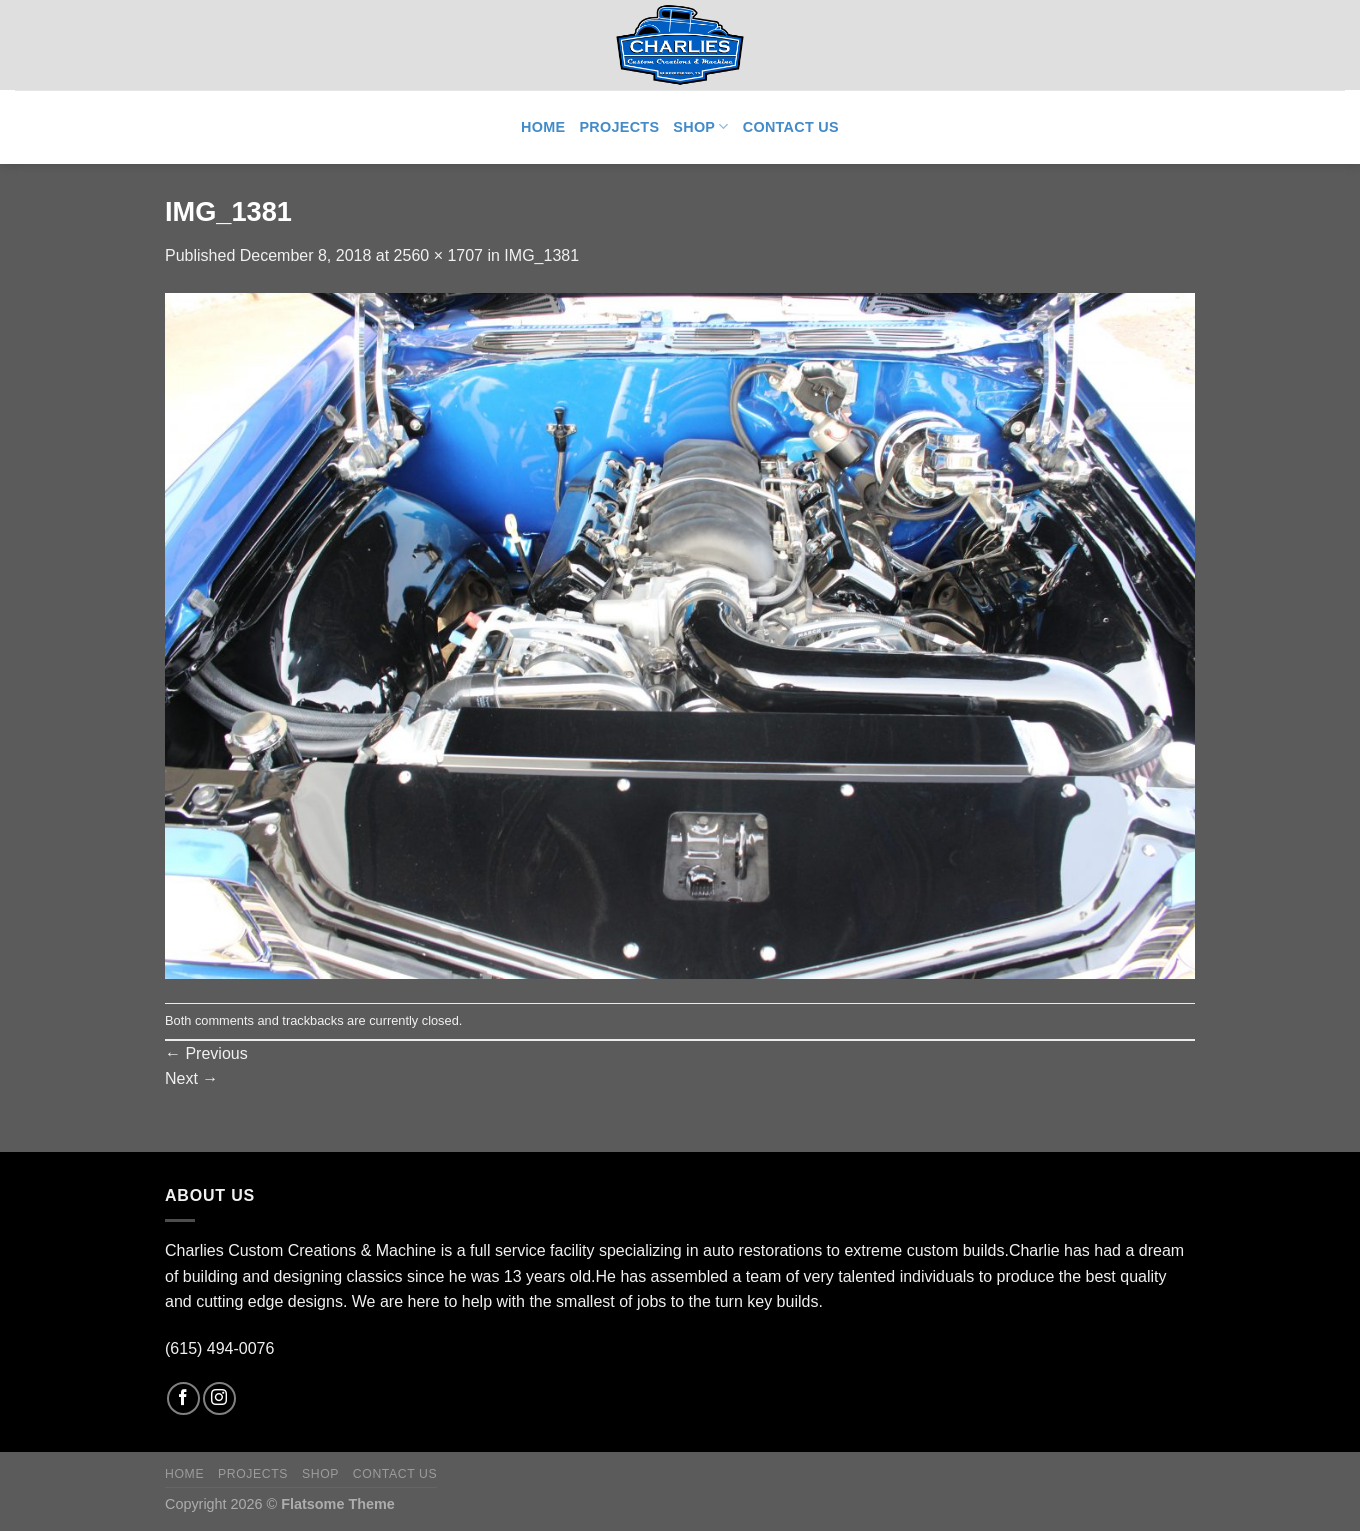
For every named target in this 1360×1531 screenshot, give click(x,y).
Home (543, 127)
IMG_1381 (541, 255)
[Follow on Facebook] (183, 1398)
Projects (619, 127)
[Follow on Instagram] (219, 1398)
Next (191, 1078)
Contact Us (791, 127)
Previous (206, 1053)
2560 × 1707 (438, 255)
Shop (700, 126)
